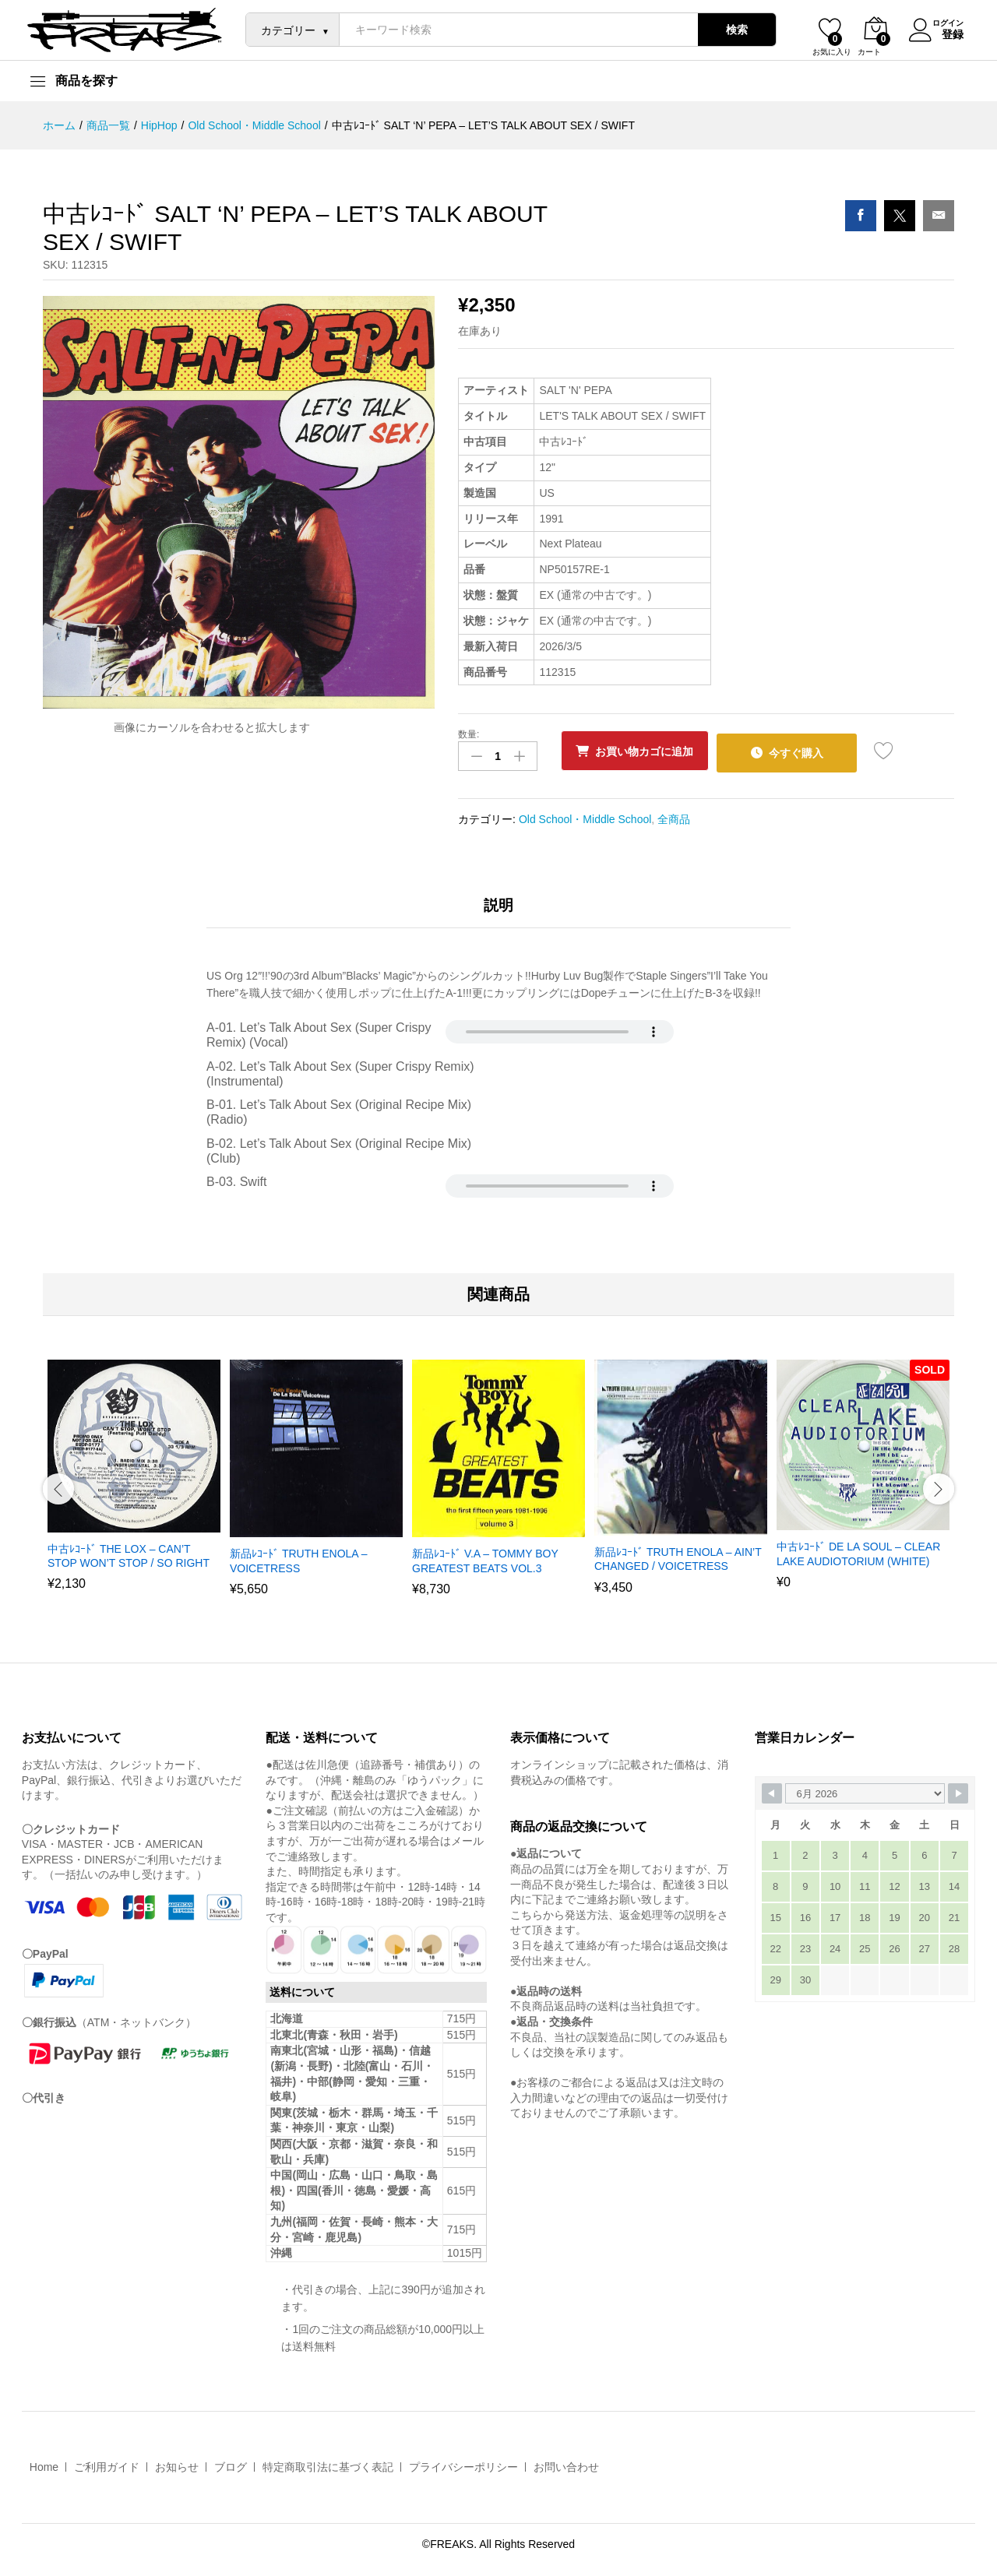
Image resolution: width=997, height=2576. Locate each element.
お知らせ (177, 2464)
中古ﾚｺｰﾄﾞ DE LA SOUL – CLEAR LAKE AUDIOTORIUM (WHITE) (858, 1551)
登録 (943, 33)
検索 (727, 29)
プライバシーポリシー (463, 2464)
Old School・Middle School (585, 815)
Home (44, 2464)
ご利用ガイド (106, 2464)
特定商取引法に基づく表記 (327, 2464)
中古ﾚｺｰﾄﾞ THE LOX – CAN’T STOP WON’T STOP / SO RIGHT (129, 1553)
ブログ (230, 2464)
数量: (468, 734)
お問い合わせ (566, 2464)
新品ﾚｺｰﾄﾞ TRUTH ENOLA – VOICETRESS (299, 1558)
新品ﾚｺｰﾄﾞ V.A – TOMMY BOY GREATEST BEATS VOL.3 (485, 1558)
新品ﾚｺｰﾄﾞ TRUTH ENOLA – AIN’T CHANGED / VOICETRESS (677, 1556)
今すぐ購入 (810, 750)
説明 (498, 902)
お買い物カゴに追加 (650, 751)
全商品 (673, 815)
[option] (134, 1481)
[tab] (498, 909)
